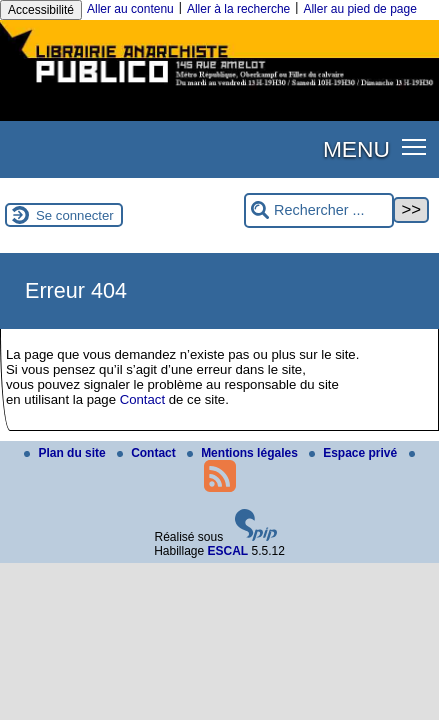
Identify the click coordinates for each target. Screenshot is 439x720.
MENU (356, 149)
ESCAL (228, 551)
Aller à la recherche (238, 9)
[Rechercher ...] (319, 210)
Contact (142, 399)
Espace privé (354, 453)
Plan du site (66, 453)
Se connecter (75, 215)
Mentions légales (244, 453)
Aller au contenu (130, 9)
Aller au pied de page (359, 9)
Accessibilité (41, 10)
